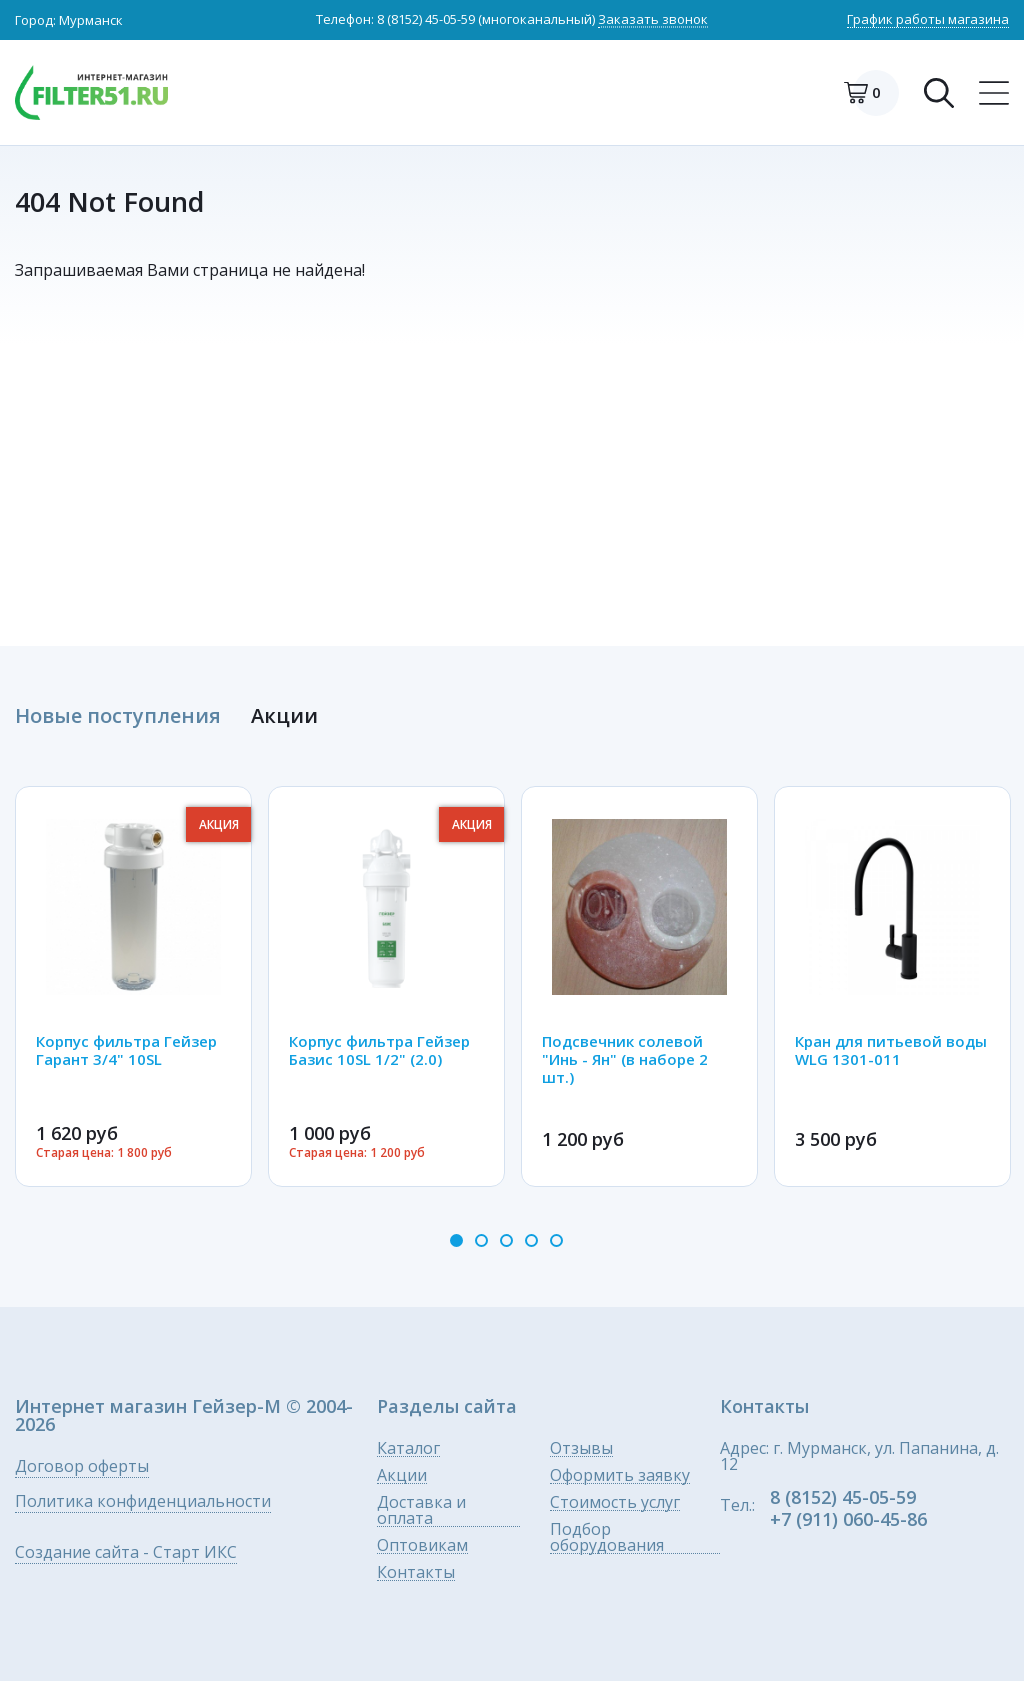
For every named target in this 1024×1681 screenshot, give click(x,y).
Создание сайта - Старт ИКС (126, 1553)
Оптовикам (422, 1545)
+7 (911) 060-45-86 (848, 1519)
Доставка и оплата (421, 1510)
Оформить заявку (620, 1475)
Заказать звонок (653, 20)
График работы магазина (928, 20)
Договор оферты (82, 1467)
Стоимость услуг (615, 1502)
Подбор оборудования (607, 1537)
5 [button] (556, 1240)
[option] (133, 986)
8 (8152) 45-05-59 (426, 19)
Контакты (416, 1572)
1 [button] (456, 1240)
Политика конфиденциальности (143, 1502)
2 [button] (481, 1240)
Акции (402, 1475)
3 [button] (506, 1240)
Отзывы (581, 1448)
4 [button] (531, 1240)
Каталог (408, 1448)
